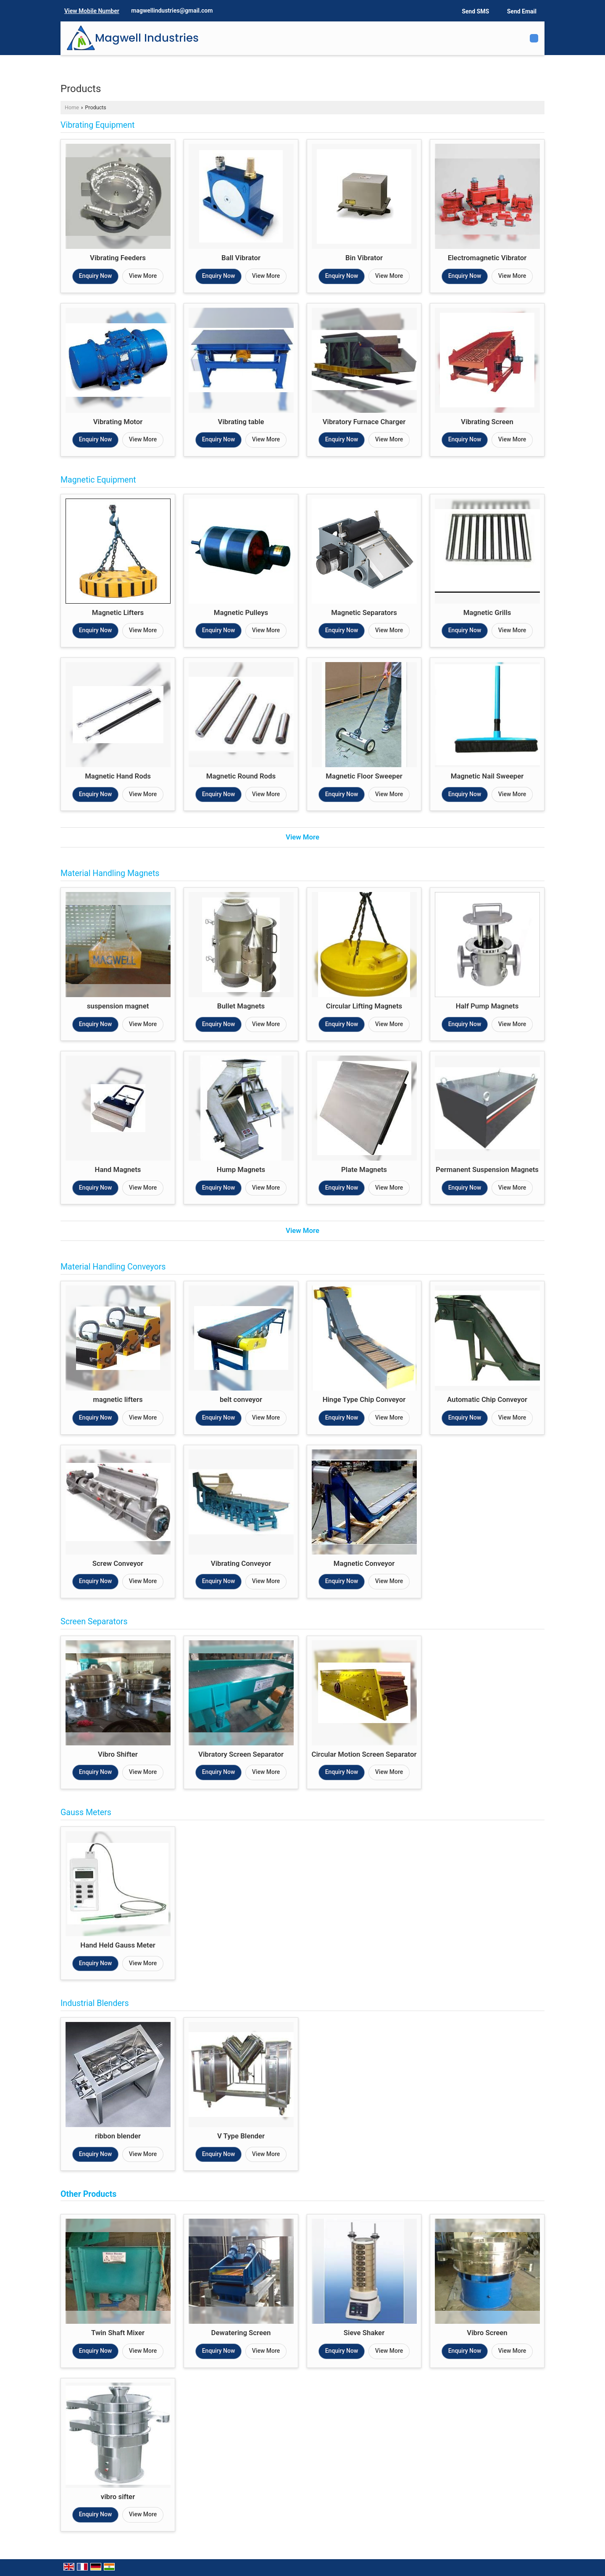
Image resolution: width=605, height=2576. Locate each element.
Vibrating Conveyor (241, 1563)
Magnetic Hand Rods (118, 776)
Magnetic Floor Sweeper (364, 776)
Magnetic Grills (487, 612)
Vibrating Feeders (118, 257)
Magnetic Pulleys (241, 612)
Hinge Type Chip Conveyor (364, 1399)
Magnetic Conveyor (364, 1563)
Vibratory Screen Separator (241, 1754)
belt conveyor (241, 1399)
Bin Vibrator (364, 257)
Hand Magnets (118, 1169)
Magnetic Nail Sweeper (487, 776)
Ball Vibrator (240, 257)
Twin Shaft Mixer (118, 2332)
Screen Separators (94, 1621)
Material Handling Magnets (109, 873)
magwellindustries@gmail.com (172, 10)
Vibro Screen (487, 2332)
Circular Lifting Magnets (364, 1006)
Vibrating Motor (118, 421)
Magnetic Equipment (98, 480)
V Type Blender (241, 2136)
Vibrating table (241, 421)
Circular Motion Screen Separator (363, 1754)
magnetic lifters (117, 1399)
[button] (91, 11)
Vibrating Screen (487, 421)
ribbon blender (118, 2136)
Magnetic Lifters (118, 612)
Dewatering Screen (241, 2332)
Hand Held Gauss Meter (117, 1945)
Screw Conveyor (117, 1563)
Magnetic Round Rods (241, 776)
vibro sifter (118, 2496)
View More (143, 275)
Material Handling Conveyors (113, 1267)
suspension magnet (118, 1006)
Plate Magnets (364, 1169)
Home (72, 107)
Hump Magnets (241, 1169)
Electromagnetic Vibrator (487, 257)
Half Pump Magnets (487, 1006)
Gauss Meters (85, 1812)
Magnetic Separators (364, 612)
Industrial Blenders (94, 2003)
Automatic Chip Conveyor (487, 1399)
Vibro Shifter (118, 1754)
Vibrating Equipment (97, 125)
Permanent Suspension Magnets (487, 1169)
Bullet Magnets (241, 1006)
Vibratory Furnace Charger (364, 421)
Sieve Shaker (364, 2332)
